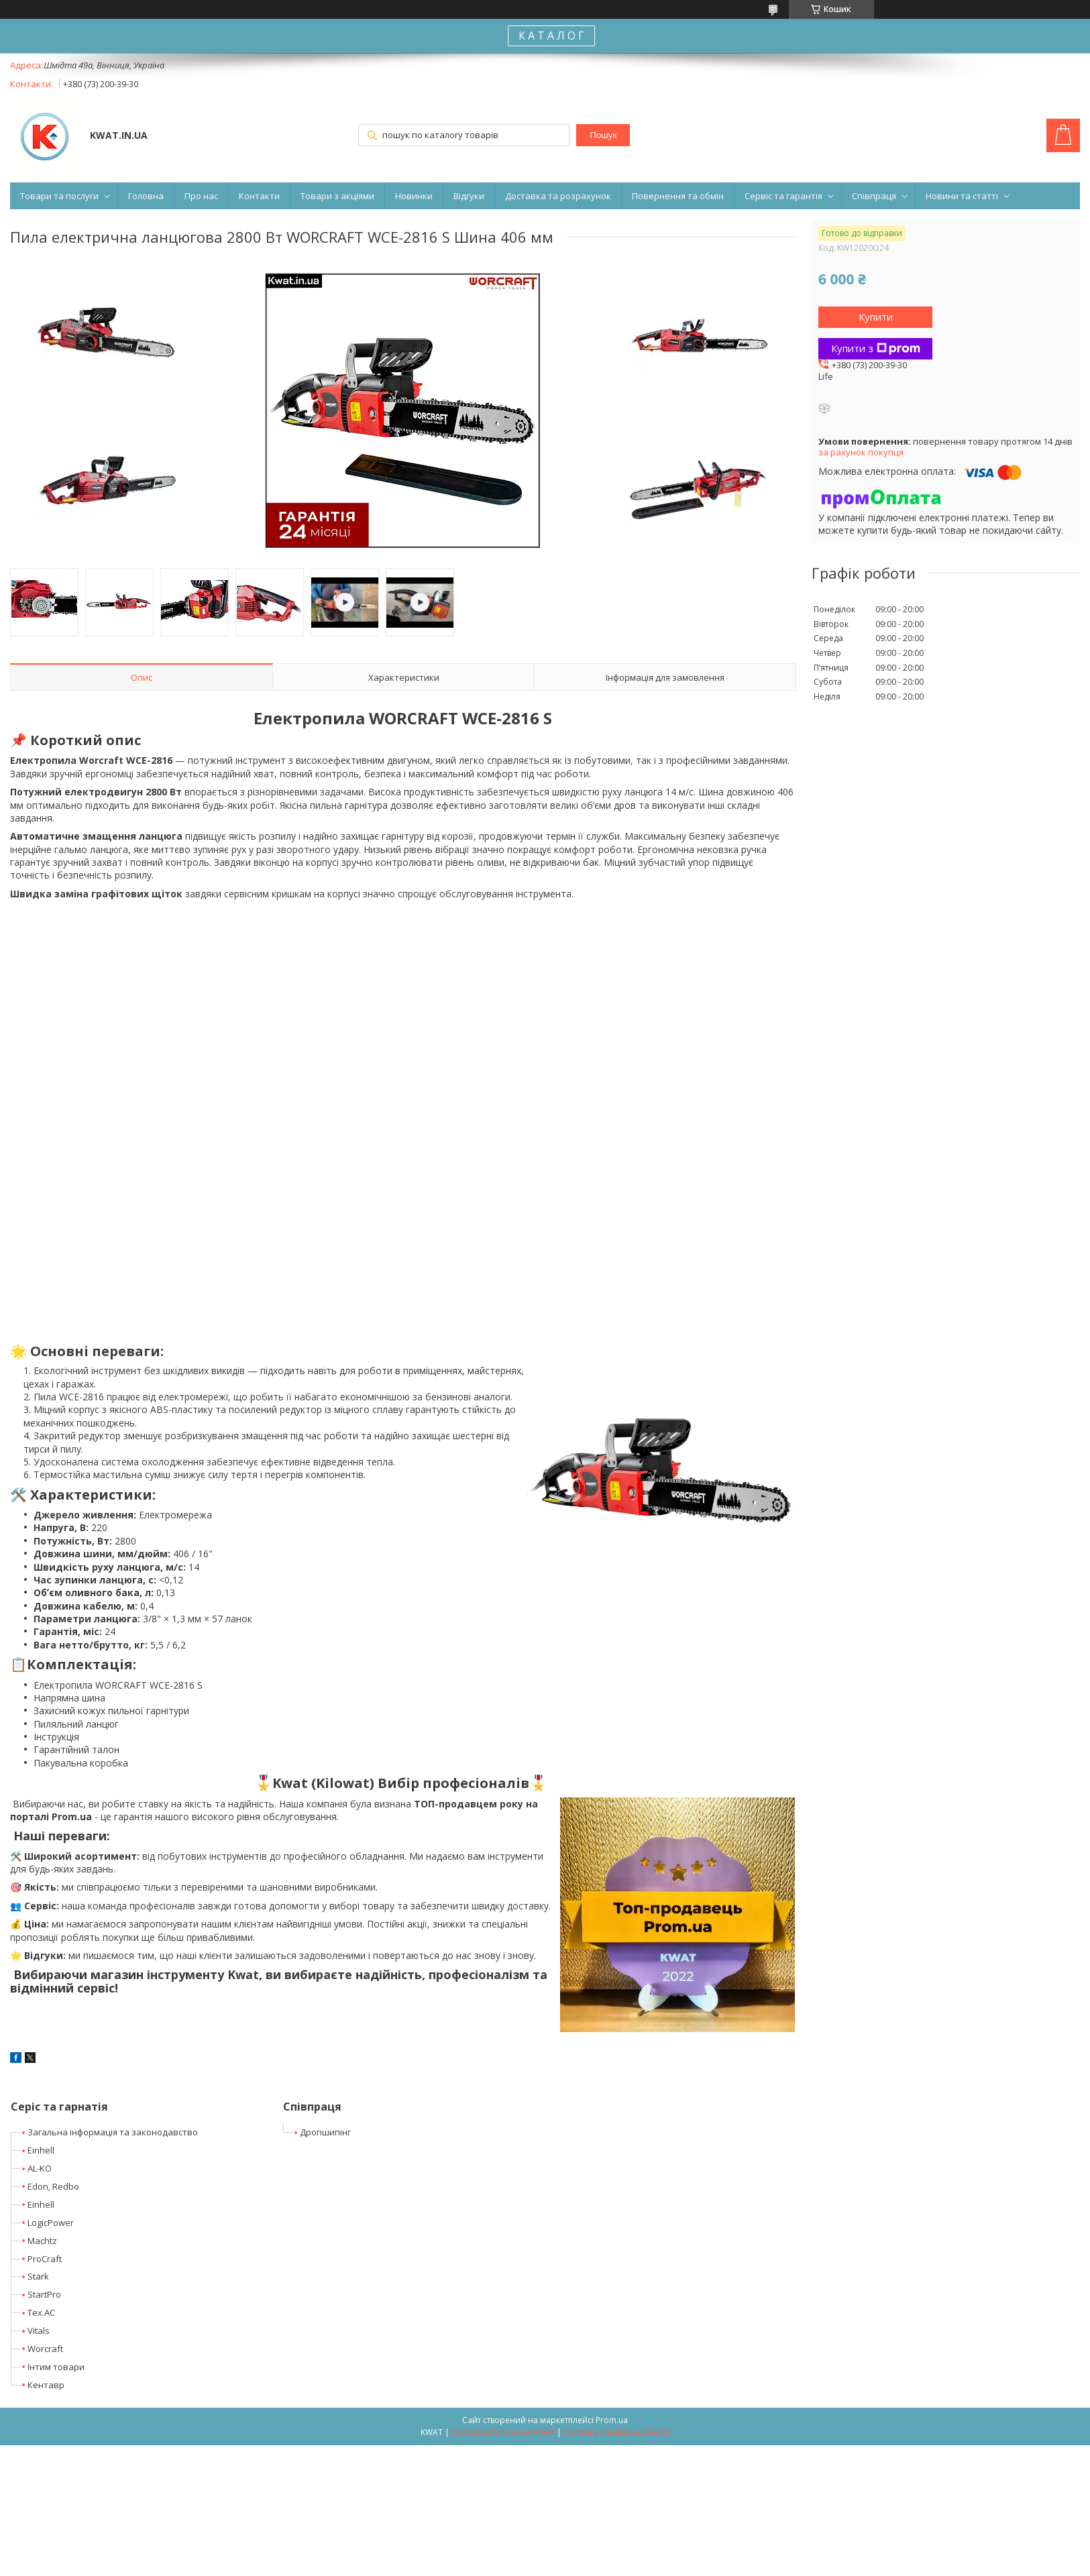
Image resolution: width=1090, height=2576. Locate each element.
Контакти (259, 196)
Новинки (414, 196)
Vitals (39, 2331)
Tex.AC (41, 2312)
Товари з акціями (337, 196)
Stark (38, 2276)
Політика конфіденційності (616, 2432)
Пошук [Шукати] (603, 135)
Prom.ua (612, 2420)
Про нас (201, 196)
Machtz (42, 2241)
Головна (146, 196)
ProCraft (45, 2259)
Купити (876, 316)
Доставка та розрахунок (558, 196)
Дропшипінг (325, 2132)
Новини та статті (962, 196)
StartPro (44, 2294)
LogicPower (51, 2223)
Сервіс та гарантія (783, 196)
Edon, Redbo (53, 2186)
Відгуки (468, 196)
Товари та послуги (59, 196)
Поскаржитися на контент (503, 2432)
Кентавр (46, 2385)
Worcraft (45, 2349)
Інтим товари (56, 2367)
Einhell (41, 2150)
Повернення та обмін (678, 196)
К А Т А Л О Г (551, 35)
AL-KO (40, 2168)
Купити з (875, 348)
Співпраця (874, 196)
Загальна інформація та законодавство (113, 2132)
